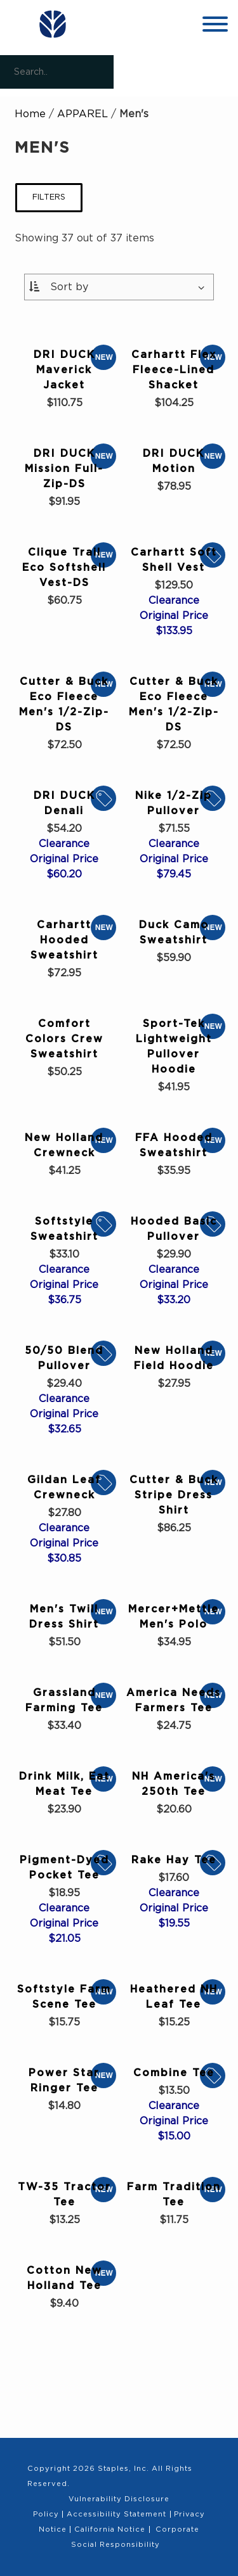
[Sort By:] (119, 287)
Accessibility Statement (116, 2514)
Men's (134, 114)
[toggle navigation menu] (215, 26)
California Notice (109, 2529)
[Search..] (57, 72)
